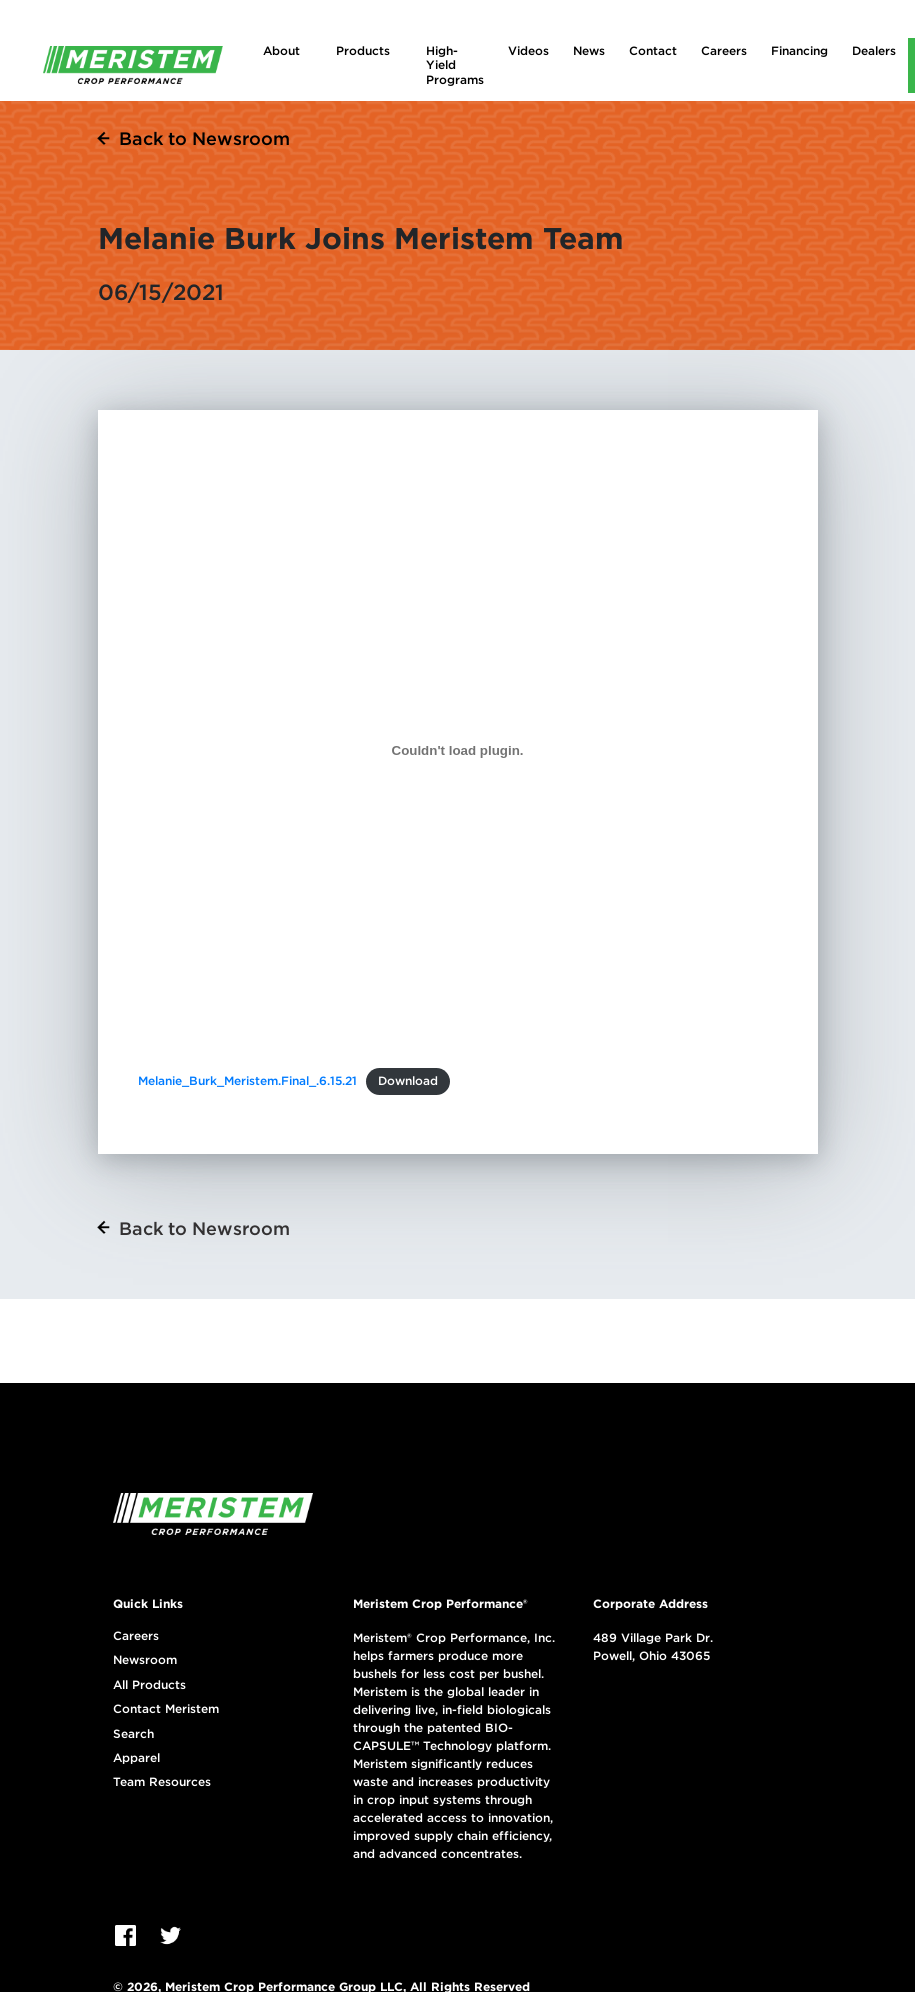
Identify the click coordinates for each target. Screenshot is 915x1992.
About (281, 50)
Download (408, 1080)
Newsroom (145, 1660)
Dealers (874, 50)
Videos (528, 50)
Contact (653, 50)
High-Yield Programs (455, 65)
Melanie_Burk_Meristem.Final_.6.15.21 (247, 1080)
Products (363, 50)
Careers (724, 50)
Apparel (136, 1758)
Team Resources (162, 1782)
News (589, 50)
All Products (149, 1685)
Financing (799, 50)
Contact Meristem (166, 1709)
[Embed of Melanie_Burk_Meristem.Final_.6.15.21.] (458, 750)
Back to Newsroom (204, 138)
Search (133, 1734)
